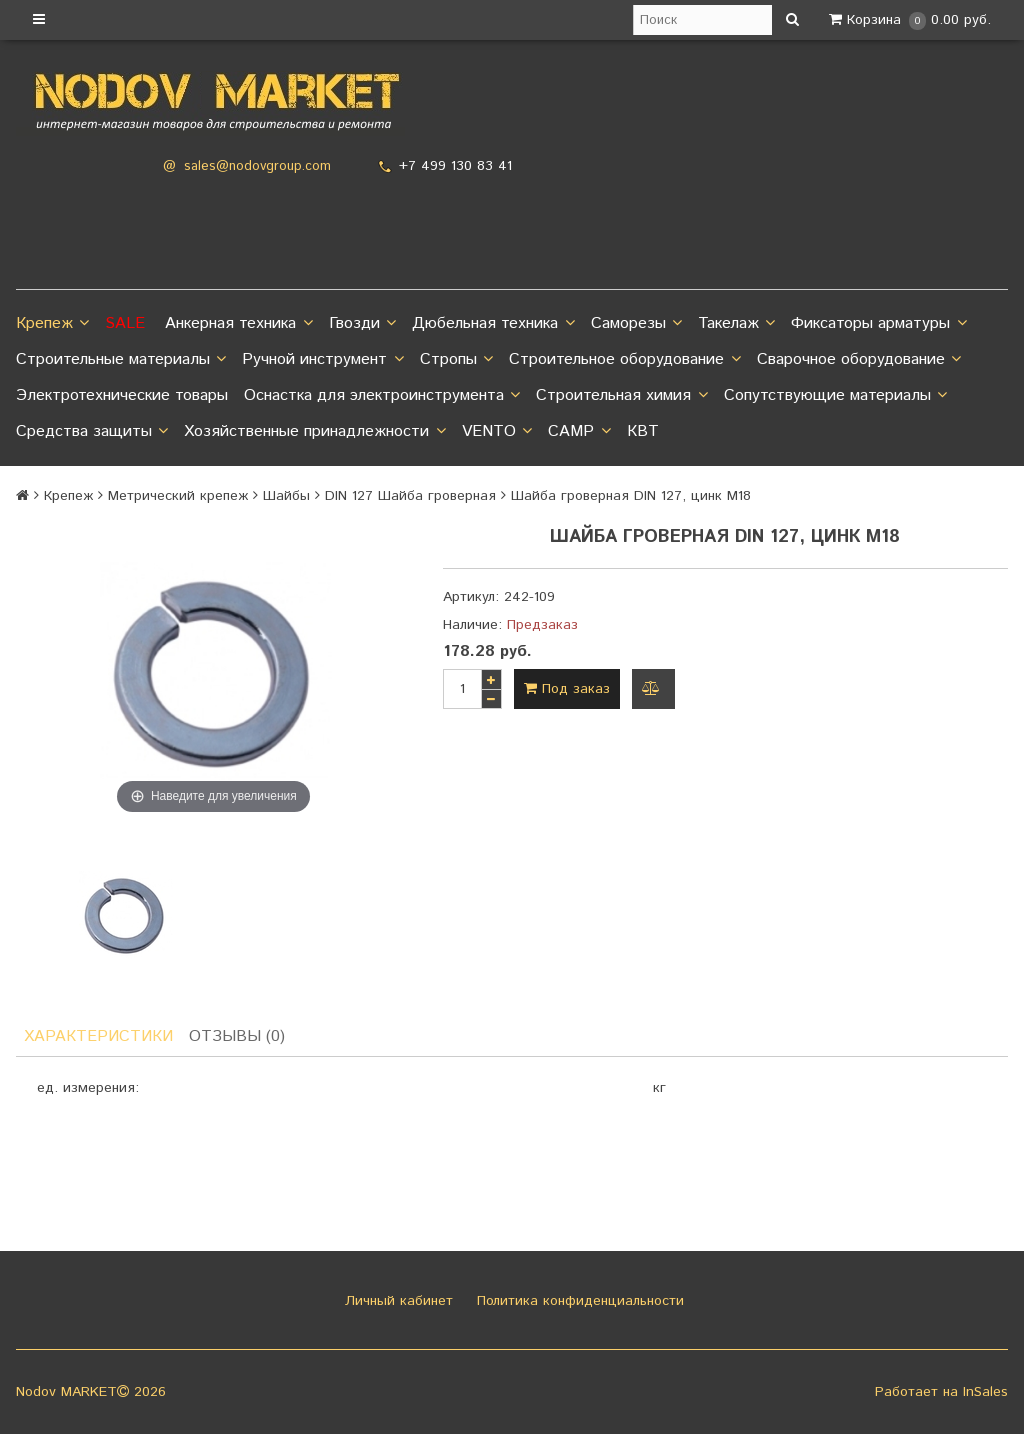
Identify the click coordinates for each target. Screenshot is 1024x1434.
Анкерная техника (238, 324)
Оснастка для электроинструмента (382, 396)
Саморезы (636, 324)
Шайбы (286, 496)
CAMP (579, 432)
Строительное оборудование (624, 360)
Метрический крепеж (178, 496)
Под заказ (567, 689)
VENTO (497, 432)
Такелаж (736, 324)
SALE (125, 323)
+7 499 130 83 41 (455, 166)
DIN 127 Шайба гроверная (410, 496)
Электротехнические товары (122, 395)
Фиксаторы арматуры (878, 324)
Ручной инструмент (322, 360)
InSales (985, 1392)
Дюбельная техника (493, 324)
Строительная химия (621, 396)
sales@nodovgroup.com (257, 166)
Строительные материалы (121, 360)
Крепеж (52, 324)
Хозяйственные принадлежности (314, 432)
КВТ (643, 431)
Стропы (456, 360)
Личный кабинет (396, 1301)
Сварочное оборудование (859, 360)
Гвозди (362, 324)
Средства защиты (92, 432)
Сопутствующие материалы (835, 396)
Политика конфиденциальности (578, 1301)
